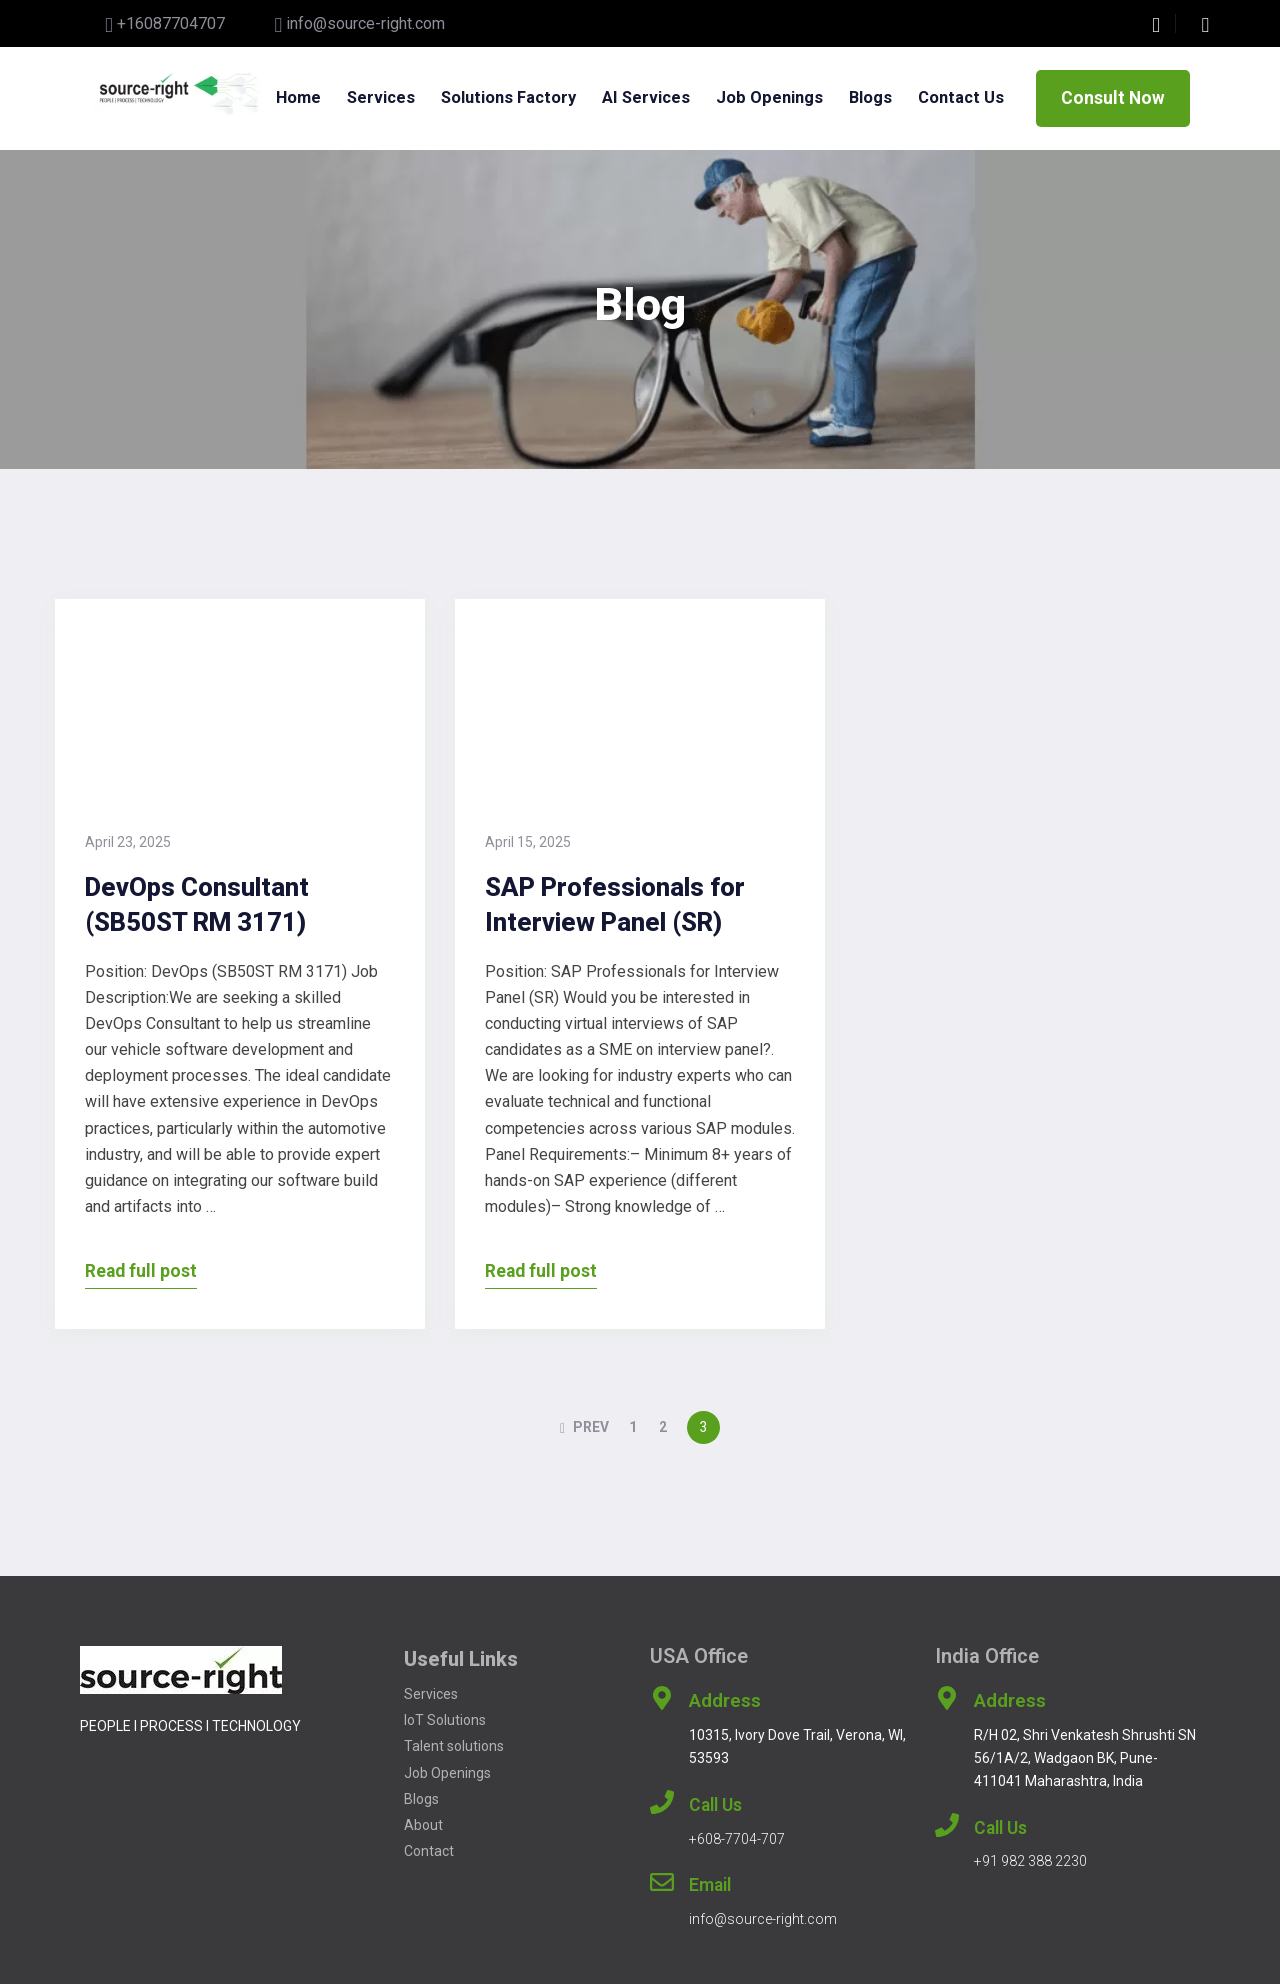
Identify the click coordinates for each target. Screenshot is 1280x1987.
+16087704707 (171, 23)
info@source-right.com (365, 23)
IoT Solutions (445, 1724)
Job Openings (447, 1776)
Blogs (886, 86)
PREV (584, 1431)
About (423, 1828)
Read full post (141, 1274)
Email (710, 1889)
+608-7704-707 (737, 1842)
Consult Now (1113, 100)
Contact (429, 1854)
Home (297, 86)
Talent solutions (455, 1750)
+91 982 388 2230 (1030, 1865)
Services (382, 86)
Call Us (715, 1808)
